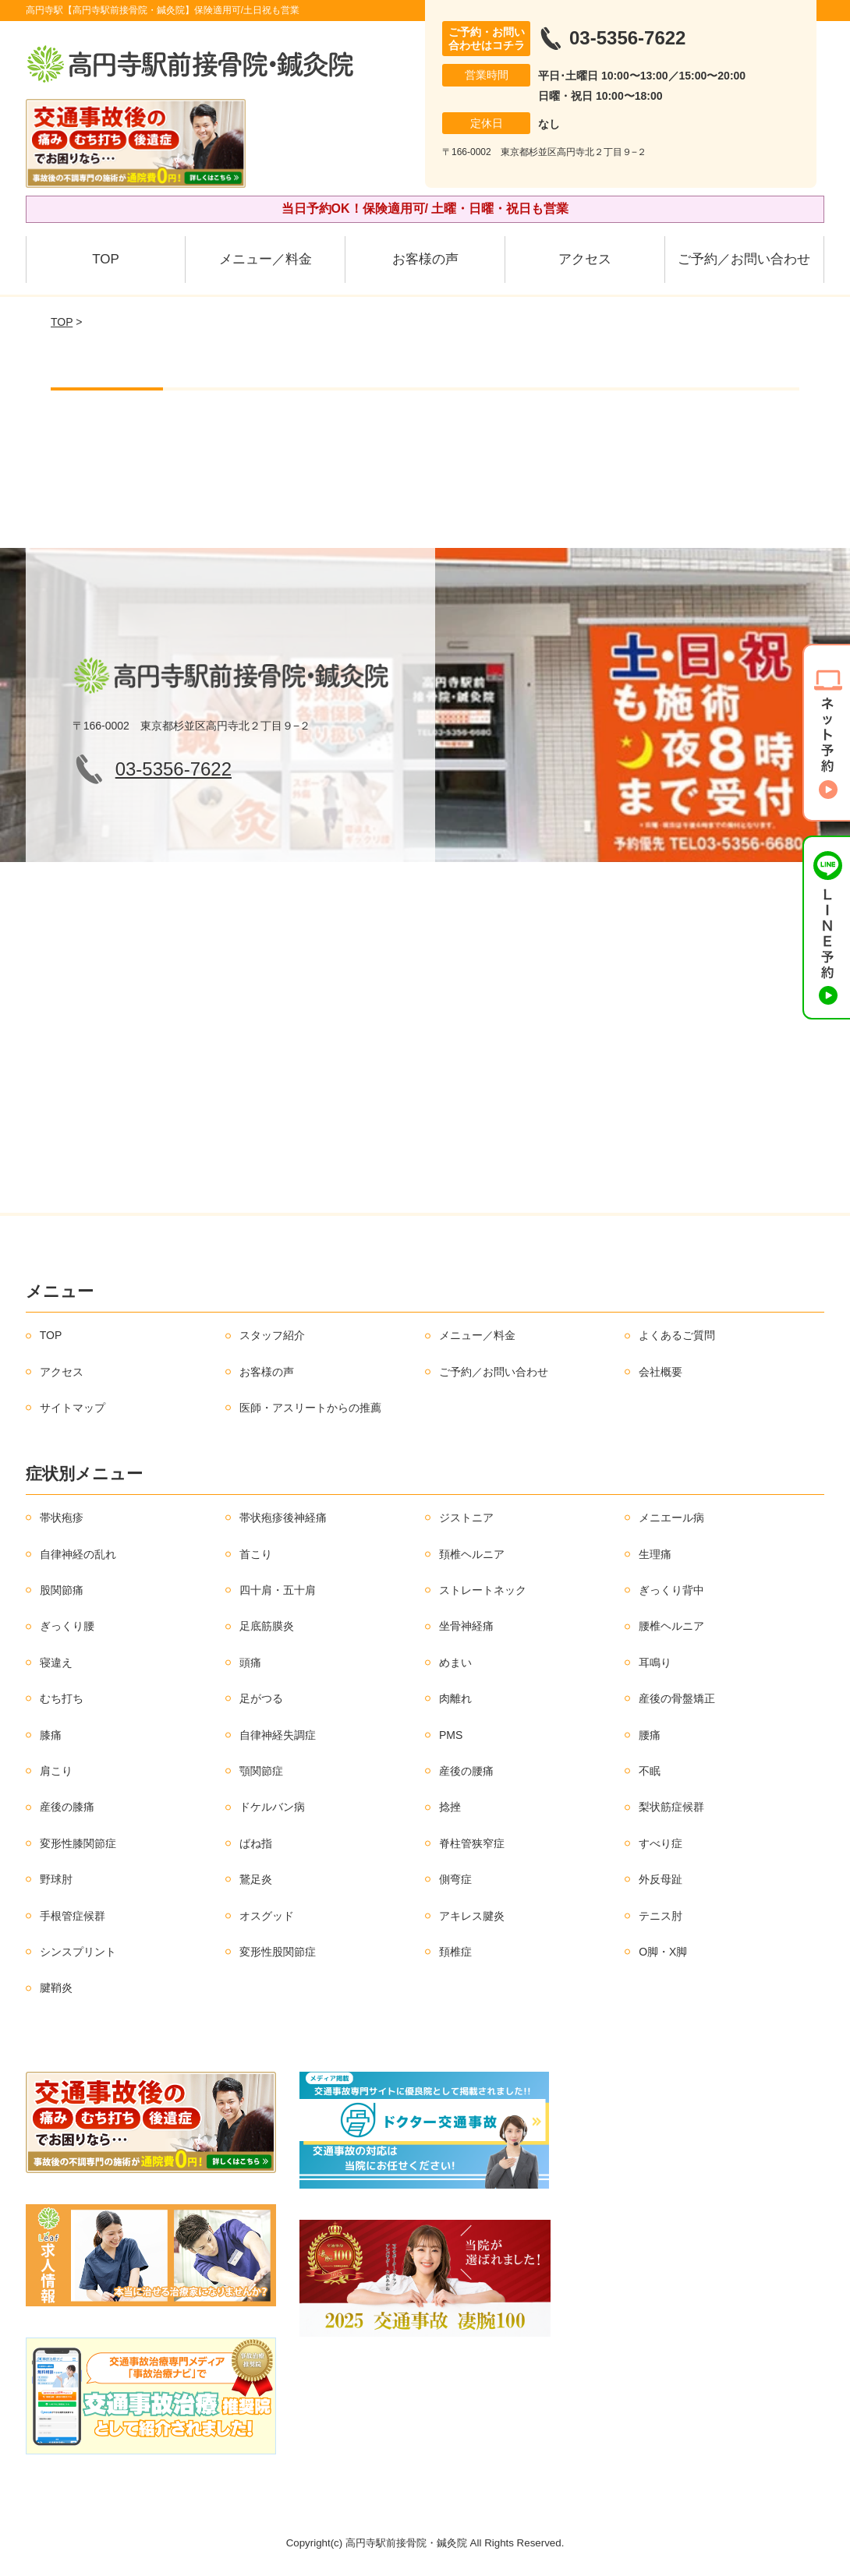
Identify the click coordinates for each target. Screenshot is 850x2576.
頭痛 (250, 1662)
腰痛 (650, 1735)
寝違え (56, 1662)
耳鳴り (655, 1662)
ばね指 (255, 1843)
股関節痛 (61, 1590)
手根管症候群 (72, 1916)
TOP (105, 259)
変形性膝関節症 (78, 1843)
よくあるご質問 (677, 1335)
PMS (450, 1735)
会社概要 (660, 1372)
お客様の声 (425, 259)
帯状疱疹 (61, 1517)
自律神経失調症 (277, 1735)
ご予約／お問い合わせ (744, 259)
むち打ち (61, 1698)
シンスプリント (78, 1951)
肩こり (56, 1771)
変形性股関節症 (277, 1951)
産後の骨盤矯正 (677, 1698)
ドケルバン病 (272, 1806)
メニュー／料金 (265, 259)
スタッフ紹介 (272, 1335)
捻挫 (450, 1806)
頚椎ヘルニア (472, 1554)
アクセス (584, 259)
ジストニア (466, 1517)
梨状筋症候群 (671, 1806)
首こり (255, 1554)
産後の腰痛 (466, 1771)
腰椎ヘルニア (671, 1626)
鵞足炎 (255, 1879)
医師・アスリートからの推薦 (310, 1407)
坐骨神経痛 (466, 1626)
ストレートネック (482, 1590)
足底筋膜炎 (266, 1626)
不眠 (650, 1771)
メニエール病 (671, 1517)
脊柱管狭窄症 (472, 1843)
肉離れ (455, 1698)
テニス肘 (660, 1916)
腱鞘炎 (56, 1987)
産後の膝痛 (67, 1806)
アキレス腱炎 (472, 1916)
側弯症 (455, 1879)
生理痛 (655, 1554)
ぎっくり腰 (67, 1626)
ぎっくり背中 (671, 1590)
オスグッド (266, 1916)
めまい (455, 1662)
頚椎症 (455, 1951)
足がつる (261, 1698)
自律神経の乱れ (78, 1554)
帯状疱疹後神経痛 (283, 1517)
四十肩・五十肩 (277, 1590)
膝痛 (51, 1735)
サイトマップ (72, 1407)
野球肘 (56, 1879)
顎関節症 (261, 1771)
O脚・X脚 (663, 1951)
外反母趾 (660, 1879)
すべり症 (660, 1843)
